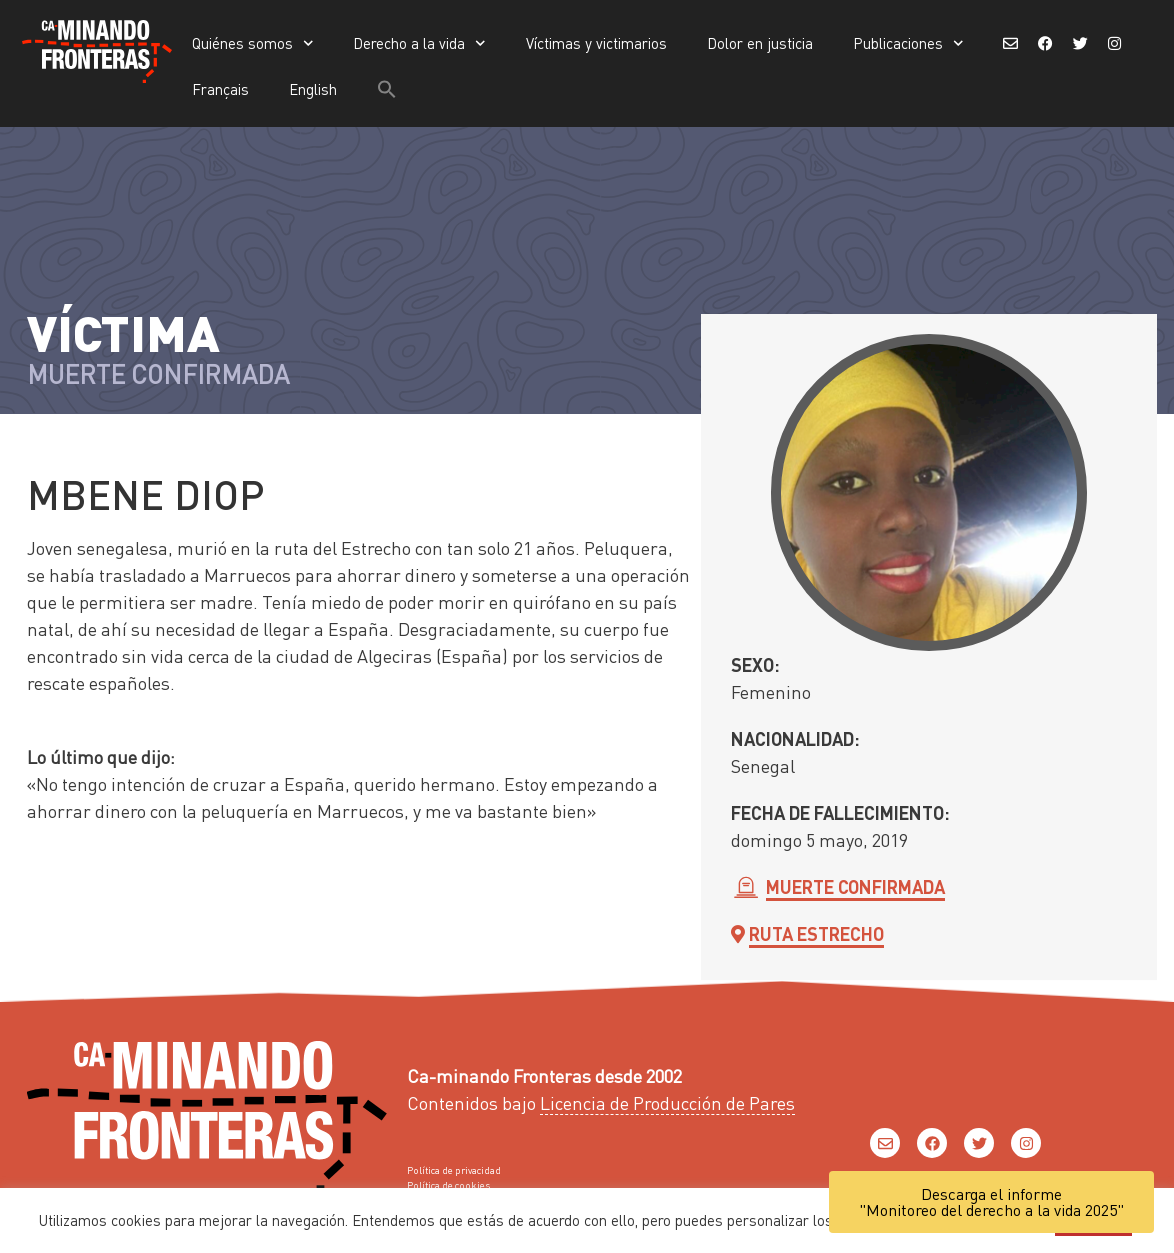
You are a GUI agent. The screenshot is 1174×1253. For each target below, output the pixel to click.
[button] (387, 89)
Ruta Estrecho (816, 933)
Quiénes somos (253, 43)
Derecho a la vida (419, 43)
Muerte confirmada (855, 886)
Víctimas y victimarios (596, 43)
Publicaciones (908, 43)
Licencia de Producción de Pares (667, 1102)
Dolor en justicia (760, 43)
